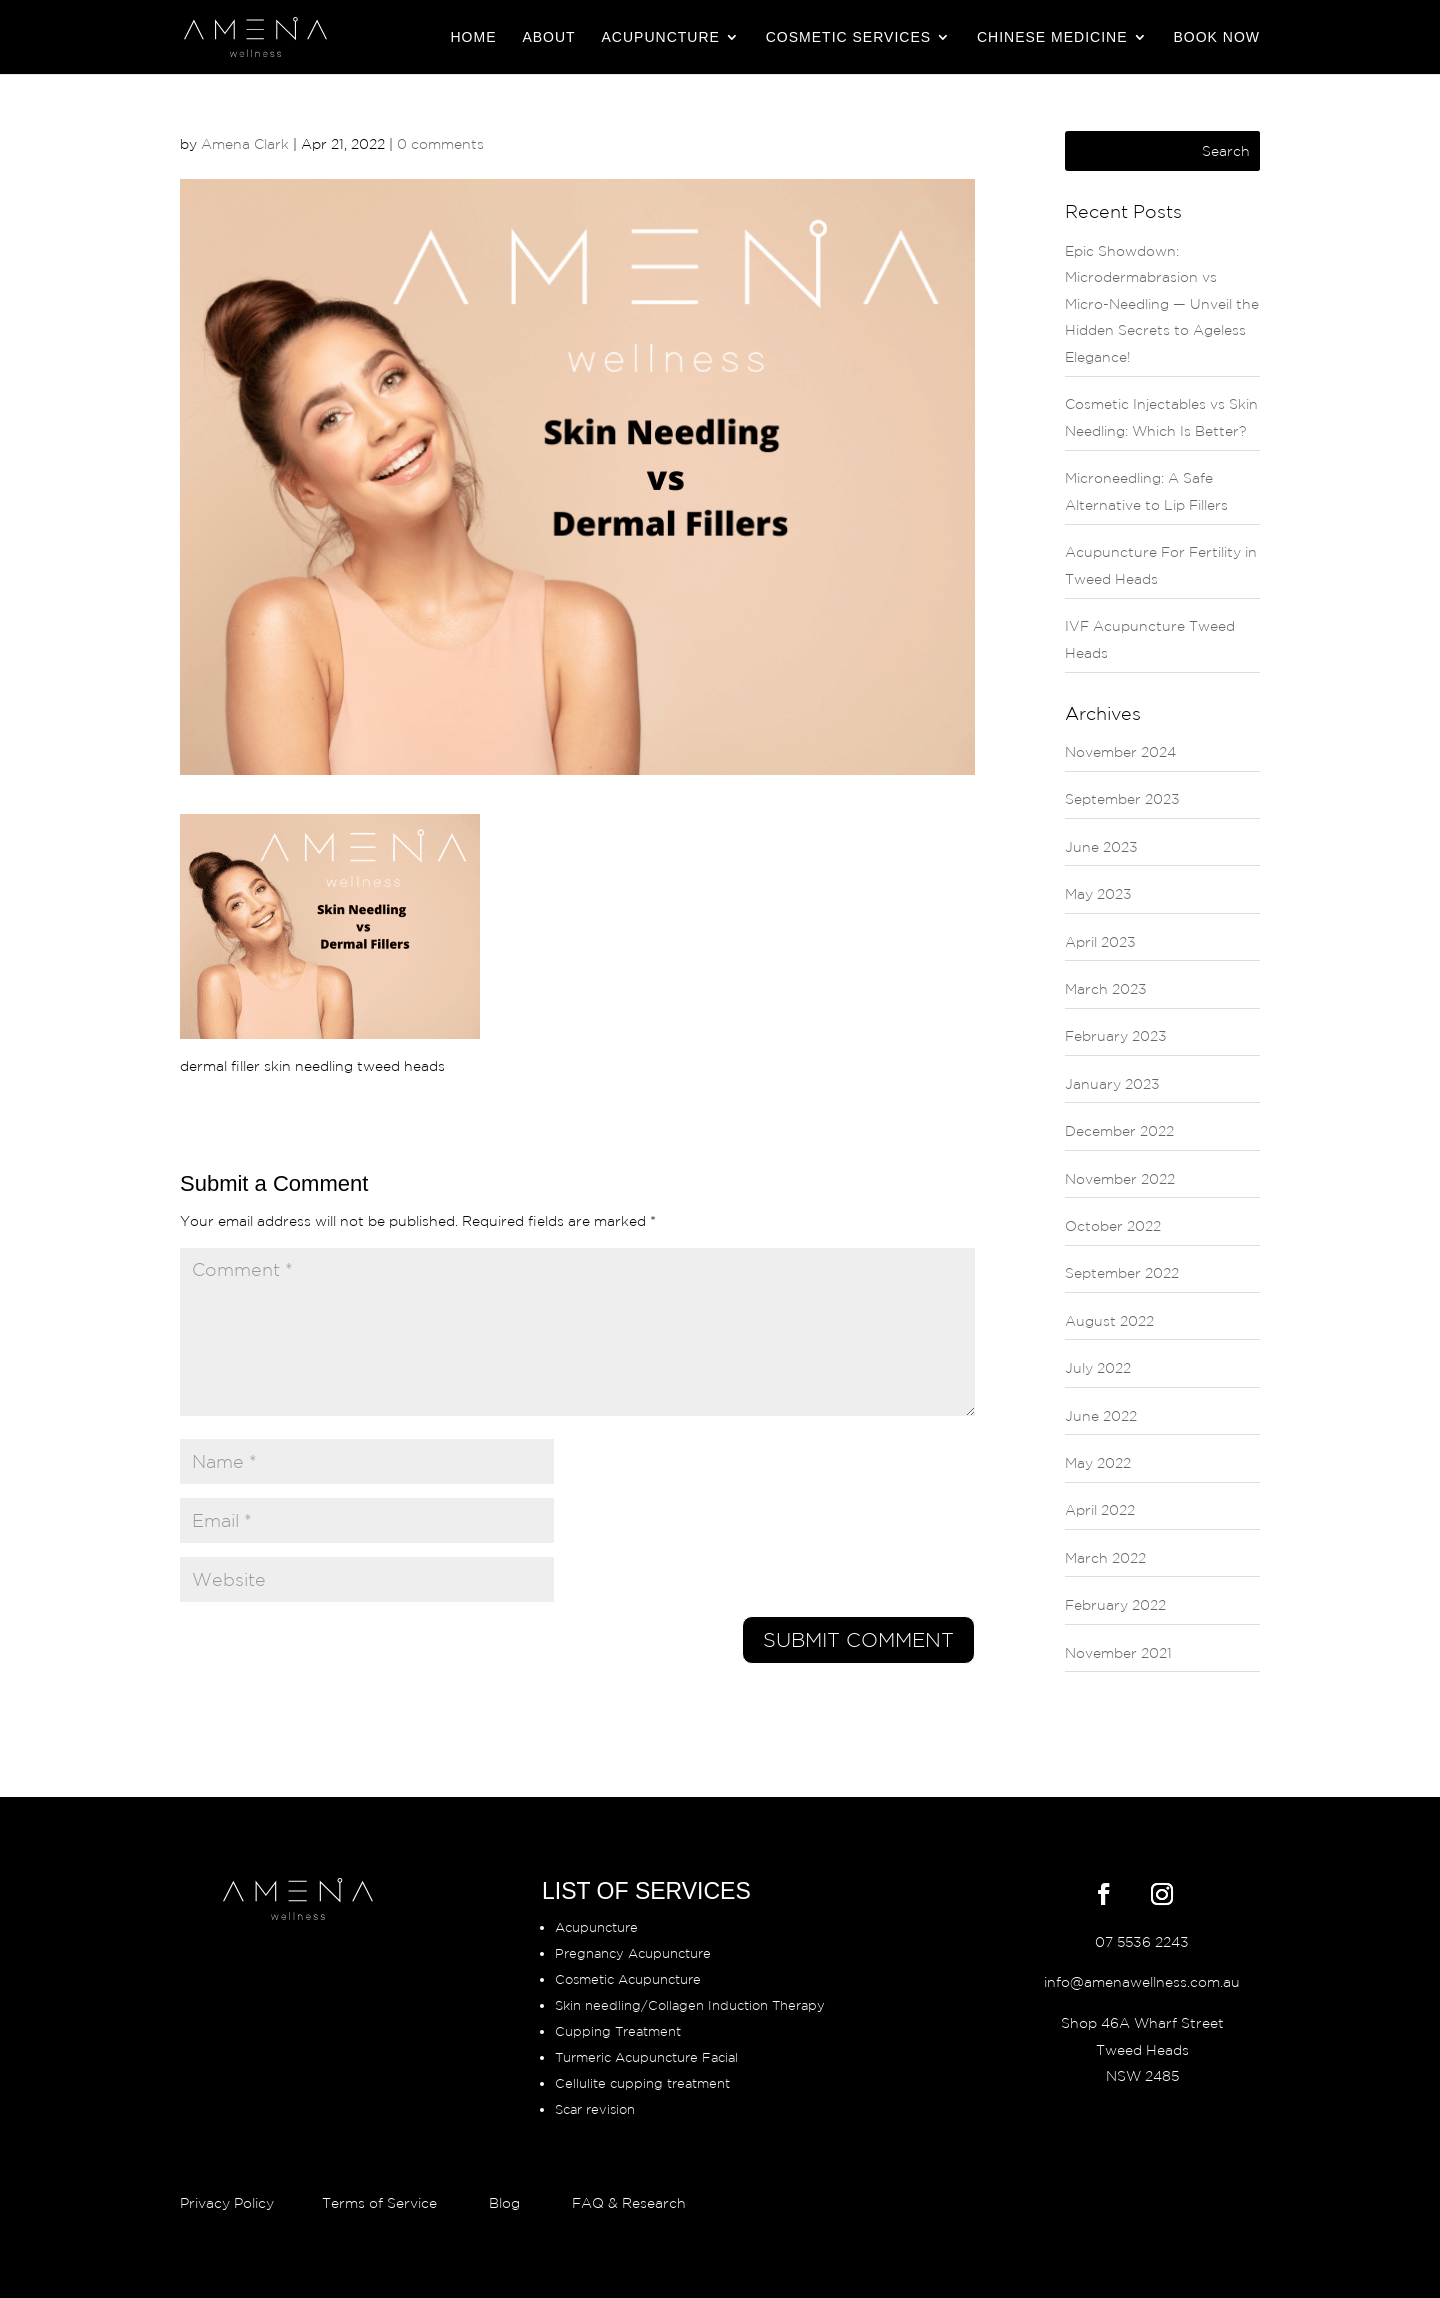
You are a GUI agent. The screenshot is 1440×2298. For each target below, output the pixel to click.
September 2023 (1122, 799)
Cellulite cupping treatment (642, 2083)
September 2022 (1122, 1273)
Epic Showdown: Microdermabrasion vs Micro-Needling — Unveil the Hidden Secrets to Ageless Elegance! (1162, 304)
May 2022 (1098, 1463)
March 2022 (1105, 1558)
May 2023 (1098, 894)
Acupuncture (661, 37)
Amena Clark (245, 144)
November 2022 (1120, 1179)
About (548, 37)
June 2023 (1101, 847)
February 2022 (1115, 1605)
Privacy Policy (229, 2203)
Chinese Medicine (1052, 37)
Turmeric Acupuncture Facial (646, 2057)
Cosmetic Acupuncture (628, 1979)
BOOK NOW (1216, 37)
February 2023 (1116, 1036)
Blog (504, 2203)
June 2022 (1101, 1416)
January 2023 (1112, 1084)
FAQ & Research (629, 2203)
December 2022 (1119, 1131)
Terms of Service (379, 2203)
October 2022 (1113, 1226)
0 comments (440, 144)
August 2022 (1109, 1321)
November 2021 (1118, 1653)
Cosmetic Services (848, 37)
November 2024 (1120, 752)
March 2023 (1106, 989)
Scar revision (595, 2109)
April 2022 (1100, 1510)
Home (474, 37)
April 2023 (1100, 942)
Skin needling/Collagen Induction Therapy (690, 2005)
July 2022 (1098, 1368)
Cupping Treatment (618, 2031)
